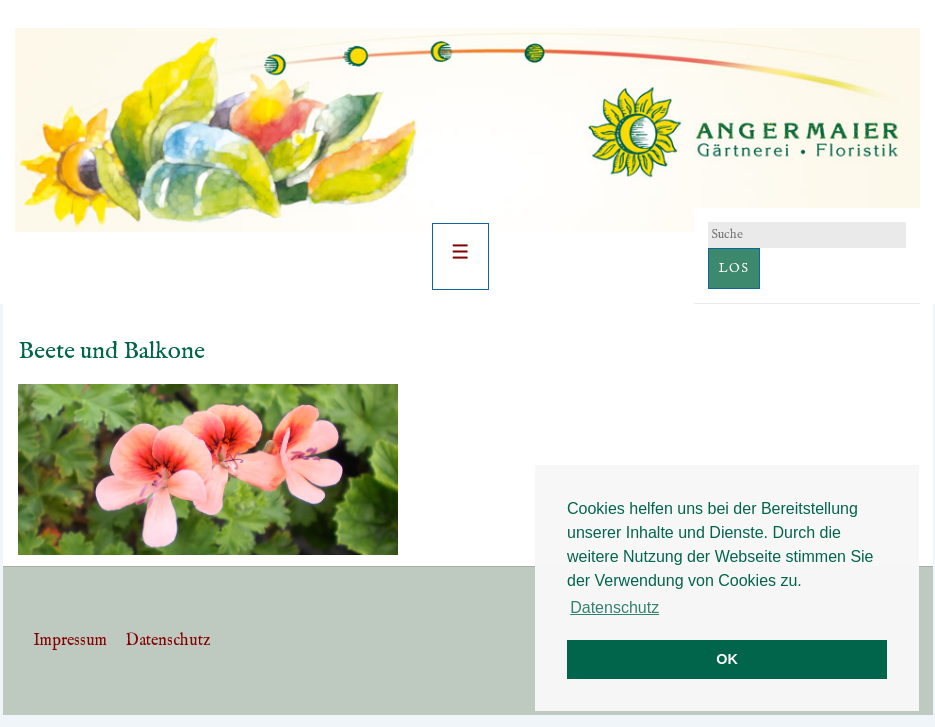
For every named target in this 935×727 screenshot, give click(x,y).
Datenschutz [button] (614, 607)
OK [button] (727, 659)
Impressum (70, 641)
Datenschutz (168, 641)
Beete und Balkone (111, 351)
